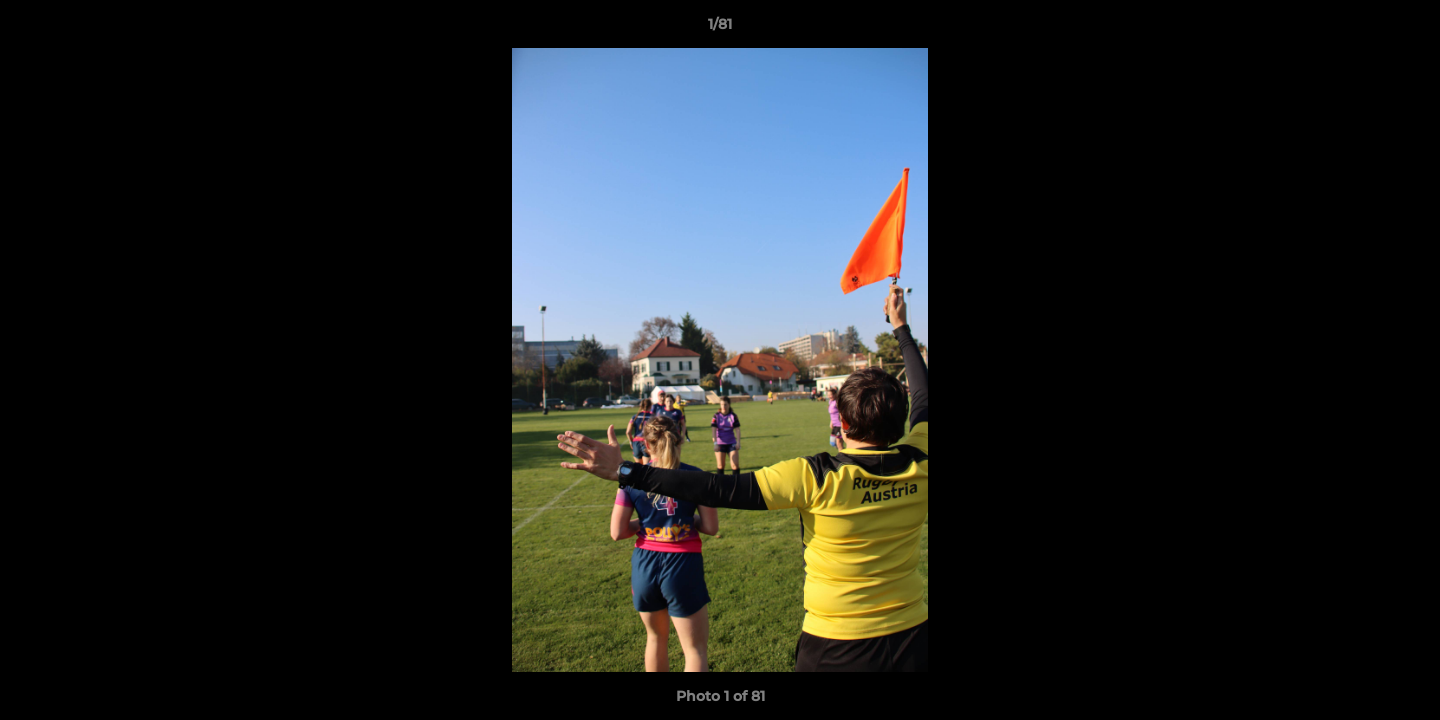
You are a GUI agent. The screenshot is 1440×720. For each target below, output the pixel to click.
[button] (1404, 29)
